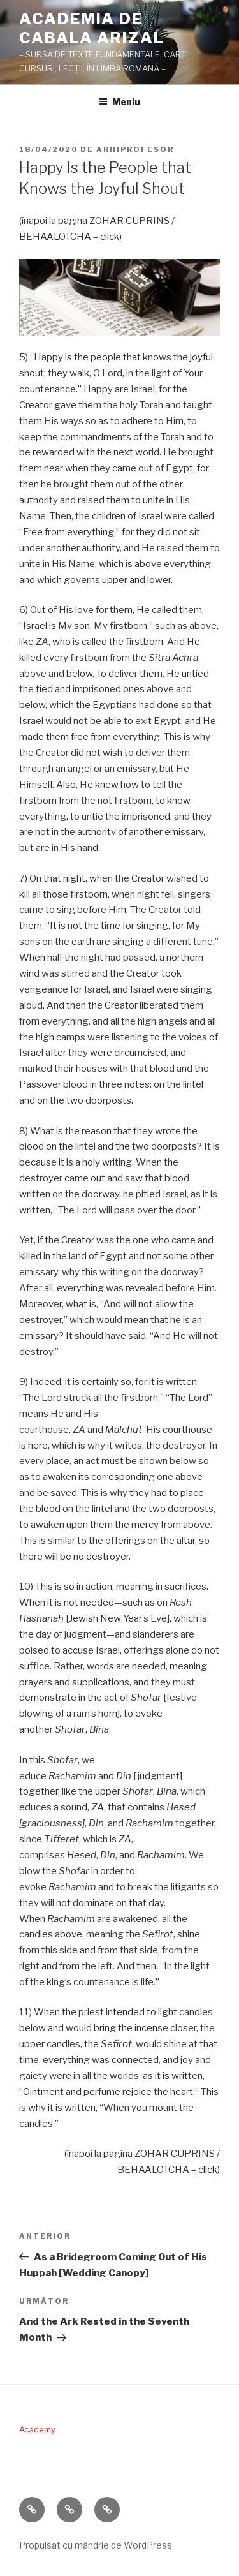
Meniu (119, 101)
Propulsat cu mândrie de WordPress (95, 2545)
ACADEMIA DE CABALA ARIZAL (91, 28)
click (109, 236)
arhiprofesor (135, 149)
